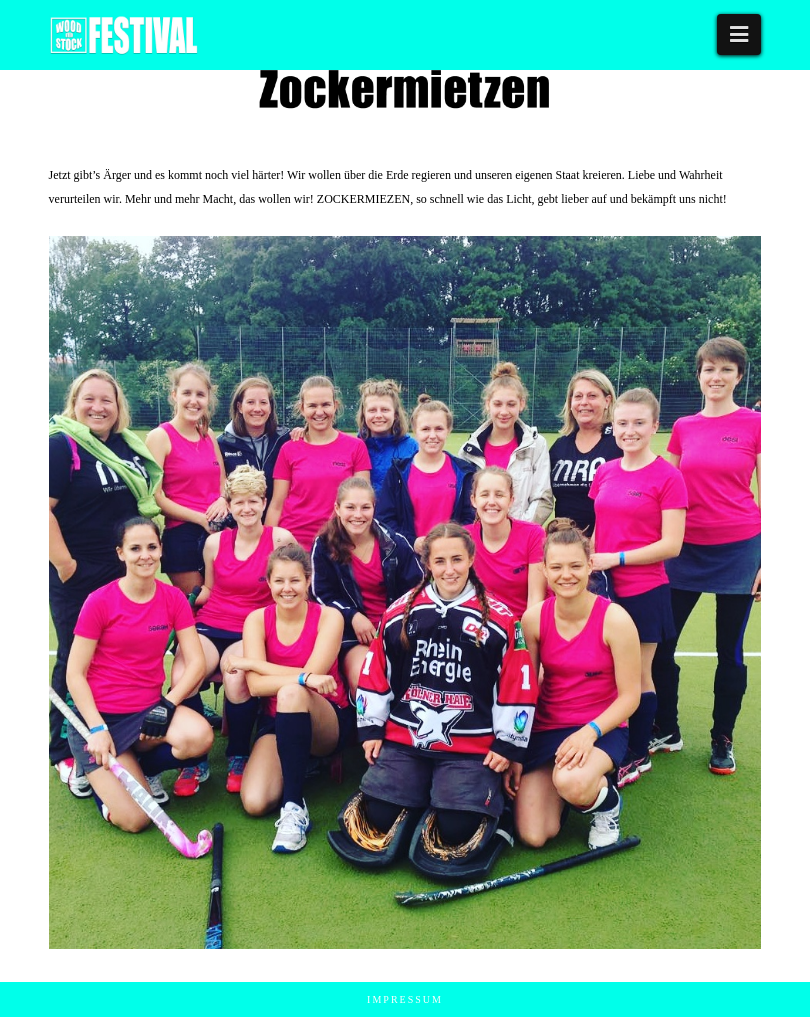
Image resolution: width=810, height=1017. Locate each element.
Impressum (405, 999)
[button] (739, 34)
